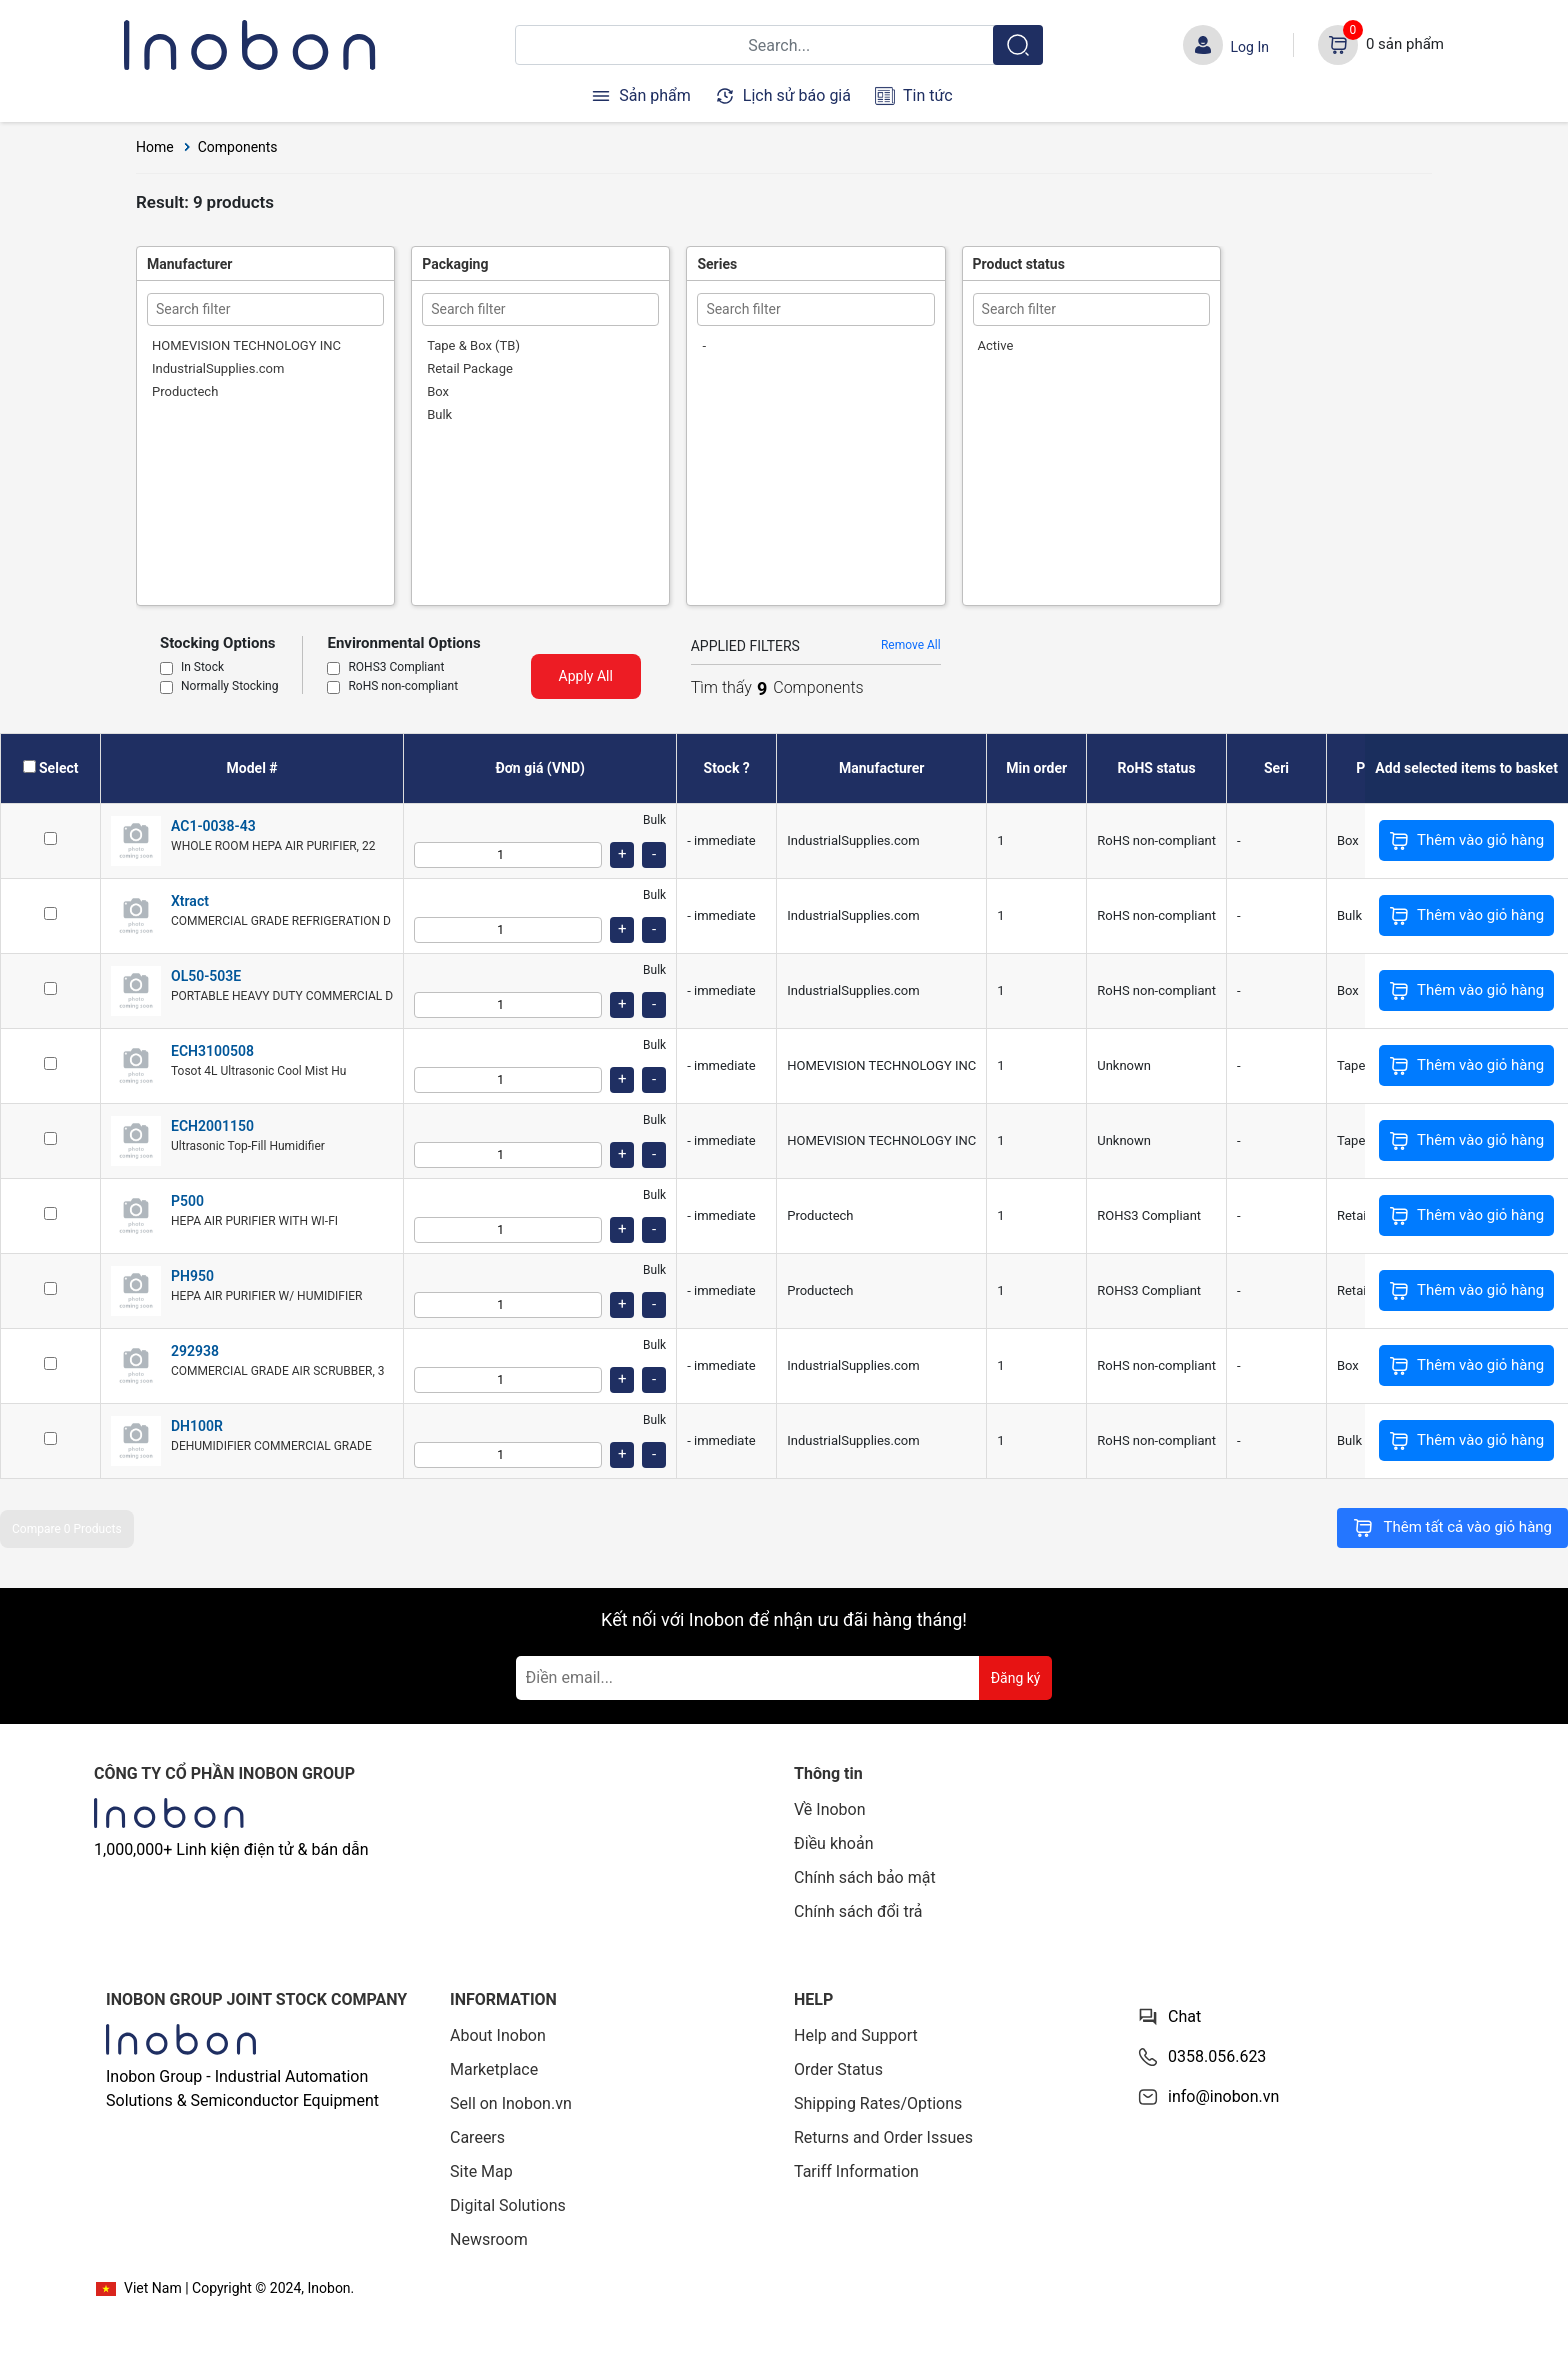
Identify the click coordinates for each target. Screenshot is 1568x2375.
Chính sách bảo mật (865, 1877)
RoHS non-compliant (403, 687)
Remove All (911, 645)
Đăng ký (1016, 1678)
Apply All (586, 676)
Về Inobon (830, 1809)
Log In (1250, 47)
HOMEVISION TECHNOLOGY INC (246, 345)
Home (155, 147)
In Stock (202, 668)
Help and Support (856, 2035)
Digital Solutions (508, 2205)
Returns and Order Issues (883, 2137)
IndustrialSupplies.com (218, 368)
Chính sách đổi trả (858, 1911)
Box (438, 391)
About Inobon (498, 2035)
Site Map (481, 2171)
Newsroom (489, 2239)
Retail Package (470, 368)
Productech (185, 391)
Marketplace (494, 2069)
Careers (477, 2137)
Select (58, 768)
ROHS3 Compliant (396, 668)
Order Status (838, 2069)
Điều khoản (833, 1843)
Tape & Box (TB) (473, 345)
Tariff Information (856, 2171)
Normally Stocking (229, 687)
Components (238, 147)
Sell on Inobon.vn (511, 2103)
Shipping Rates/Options (878, 2103)
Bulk (439, 414)
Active (996, 345)
